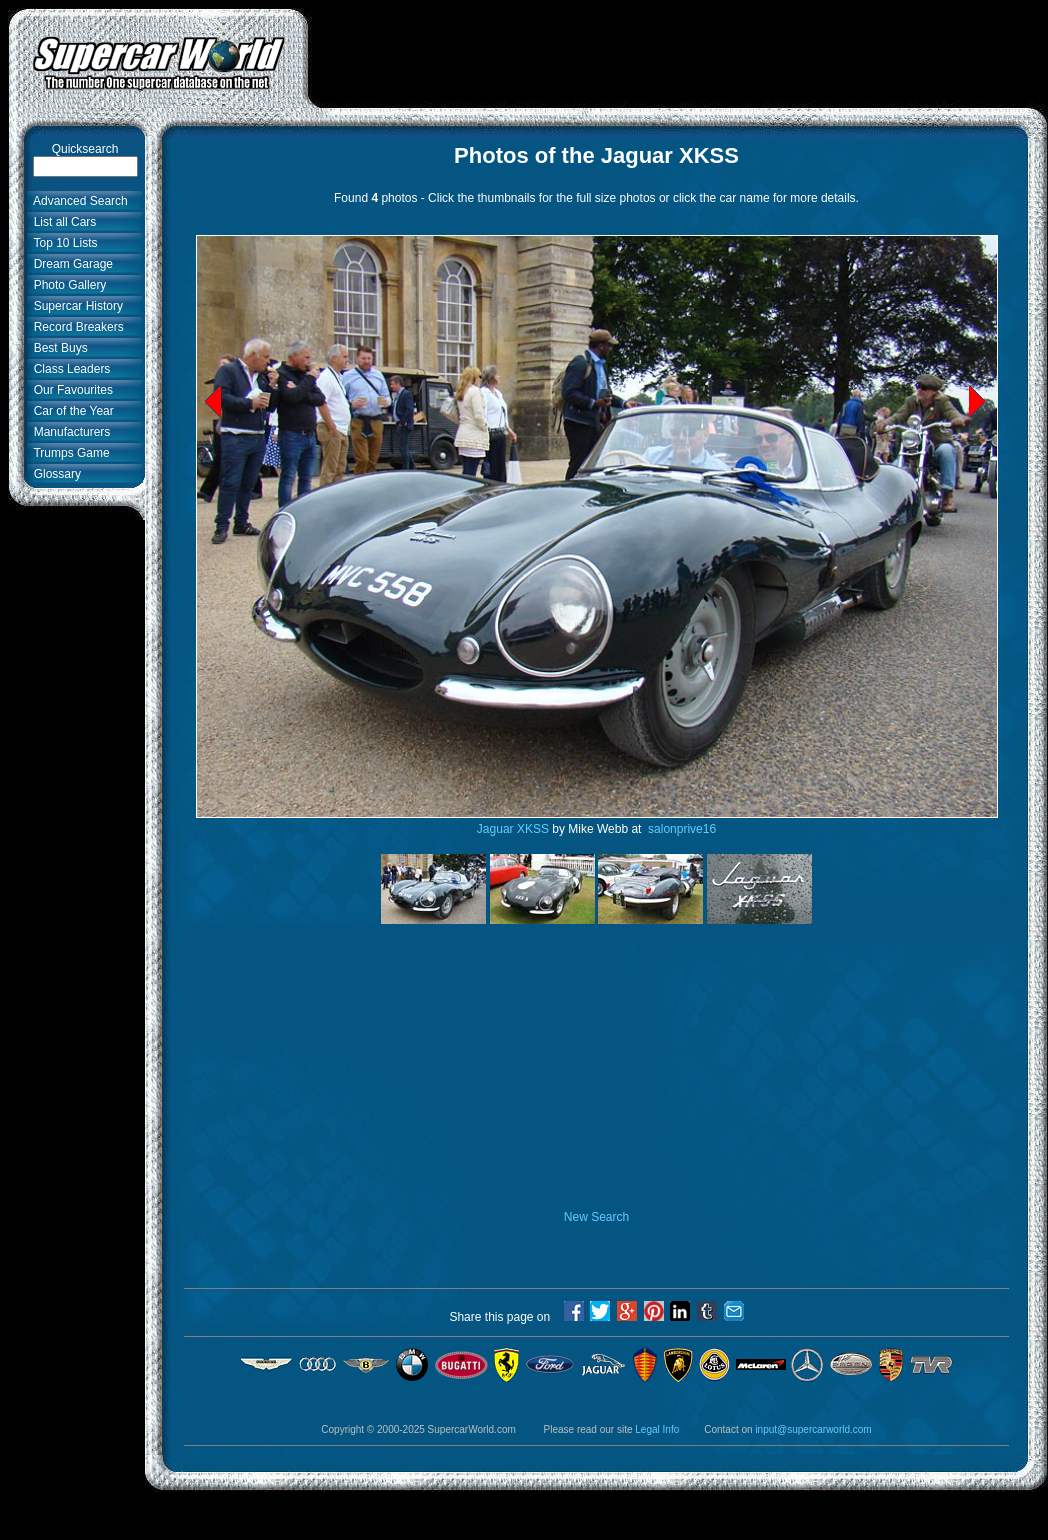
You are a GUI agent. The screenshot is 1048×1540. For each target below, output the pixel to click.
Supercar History (75, 306)
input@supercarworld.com (813, 1429)
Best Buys (57, 348)
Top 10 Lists (62, 243)
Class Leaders (68, 369)
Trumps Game (68, 453)
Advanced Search (77, 201)
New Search (596, 1217)
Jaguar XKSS (513, 829)
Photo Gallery (66, 285)
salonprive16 (680, 829)
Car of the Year (70, 411)
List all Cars (61, 222)
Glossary (54, 474)
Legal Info (657, 1429)
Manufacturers (68, 432)
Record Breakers (75, 327)
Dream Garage (70, 264)
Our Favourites (70, 390)
